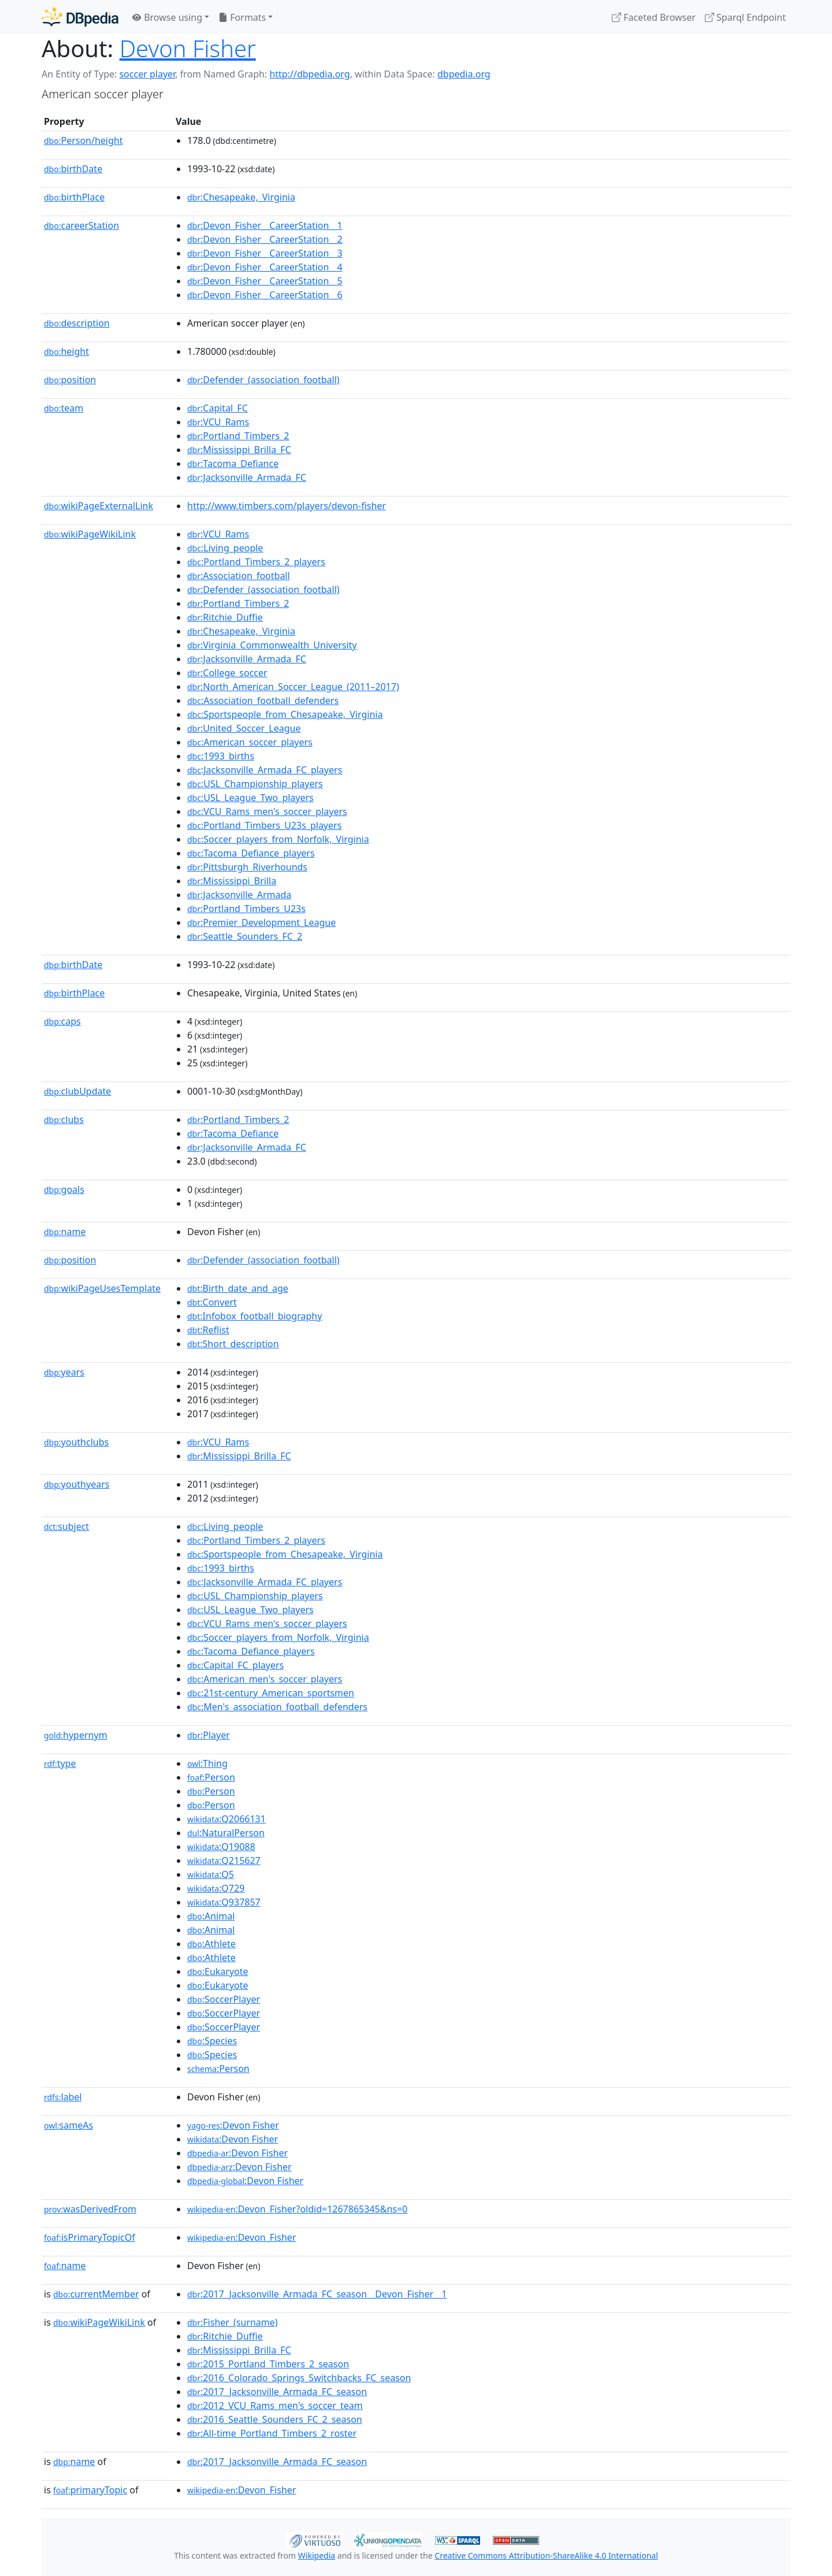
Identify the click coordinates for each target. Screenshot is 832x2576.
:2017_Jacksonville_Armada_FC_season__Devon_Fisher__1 (317, 2294)
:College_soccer (227, 672)
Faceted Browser (654, 17)
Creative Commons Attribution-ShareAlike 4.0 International (546, 2555)
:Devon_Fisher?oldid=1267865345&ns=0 (297, 2209)
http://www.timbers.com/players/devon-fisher (286, 505)
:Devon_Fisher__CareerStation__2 (265, 239)
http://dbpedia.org (309, 74)
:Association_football (238, 575)
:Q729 (215, 1888)
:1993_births (220, 756)
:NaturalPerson (226, 1832)
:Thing (207, 1763)
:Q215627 (224, 1860)
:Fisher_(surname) (232, 2322)
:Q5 (210, 1874)
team (63, 408)
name (65, 1231)
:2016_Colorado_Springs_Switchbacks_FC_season (299, 2377)
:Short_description (233, 1343)
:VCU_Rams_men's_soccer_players (267, 811)
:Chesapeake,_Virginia (241, 197)
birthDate (73, 168)
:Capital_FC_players (235, 1665)
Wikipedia (316, 2555)
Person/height (83, 140)
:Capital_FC (217, 408)
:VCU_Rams (218, 422)
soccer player (147, 74)
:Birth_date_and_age (237, 1288)
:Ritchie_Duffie (225, 617)
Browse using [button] (167, 17)
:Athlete (211, 1943)
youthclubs (76, 1442)
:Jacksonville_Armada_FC (246, 477)
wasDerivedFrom (90, 2209)
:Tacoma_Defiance (232, 463)
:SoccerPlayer (223, 1999)
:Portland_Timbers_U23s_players (264, 825)
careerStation (81, 225)
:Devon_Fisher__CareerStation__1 (265, 225)
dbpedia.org (464, 74)
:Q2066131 (226, 1819)
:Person (211, 1777)
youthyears (76, 1484)
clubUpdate (77, 1091)
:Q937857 (224, 1902)
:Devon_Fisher (241, 2237)
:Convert (212, 1302)
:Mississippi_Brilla (231, 880)
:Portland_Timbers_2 (238, 435)
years (64, 1372)
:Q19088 (221, 1846)
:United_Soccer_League (243, 728)
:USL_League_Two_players (250, 797)
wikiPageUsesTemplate (102, 1288)
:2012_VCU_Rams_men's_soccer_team (275, 2405)
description (77, 323)
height (66, 351)
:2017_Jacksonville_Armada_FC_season (277, 2391)
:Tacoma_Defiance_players (251, 853)
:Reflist (208, 1330)
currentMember (96, 2294)
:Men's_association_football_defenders (277, 1706)
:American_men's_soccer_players (264, 1679)
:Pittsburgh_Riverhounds (247, 867)
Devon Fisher (188, 48)
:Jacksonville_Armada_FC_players (264, 769)
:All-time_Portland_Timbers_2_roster (271, 2433)
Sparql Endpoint (745, 17)
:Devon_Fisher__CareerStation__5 (265, 281)
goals (64, 1189)
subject (66, 1526)
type (60, 1763)
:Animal (211, 1916)
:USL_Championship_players (255, 783)
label (63, 2097)
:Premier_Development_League (261, 922)
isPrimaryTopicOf (89, 2237)
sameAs (68, 2125)
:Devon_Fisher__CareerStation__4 (265, 267)
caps (62, 1021)
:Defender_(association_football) (263, 379)
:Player (208, 1735)
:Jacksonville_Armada (239, 894)
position (70, 379)
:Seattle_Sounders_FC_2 (244, 936)
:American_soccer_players (250, 742)
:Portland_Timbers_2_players (256, 561)
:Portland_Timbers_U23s (246, 908)
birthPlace (74, 197)
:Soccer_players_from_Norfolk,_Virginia (278, 839)
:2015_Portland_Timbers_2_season (268, 2364)
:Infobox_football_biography (254, 1316)
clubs (64, 1119)
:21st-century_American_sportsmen (270, 1693)
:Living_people (225, 548)
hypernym (75, 1735)
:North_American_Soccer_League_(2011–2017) (293, 686)
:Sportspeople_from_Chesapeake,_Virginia (284, 714)
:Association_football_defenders (263, 700)
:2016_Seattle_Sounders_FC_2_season (274, 2419)
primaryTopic (90, 2490)
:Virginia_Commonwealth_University (272, 645)
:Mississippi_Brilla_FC (239, 449)
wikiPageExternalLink (98, 505)
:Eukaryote (217, 1971)
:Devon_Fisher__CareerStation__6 (265, 294)
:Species (212, 2040)
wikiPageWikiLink (90, 534)
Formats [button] (242, 17)
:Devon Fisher (233, 2125)
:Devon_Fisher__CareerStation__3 (265, 253)
